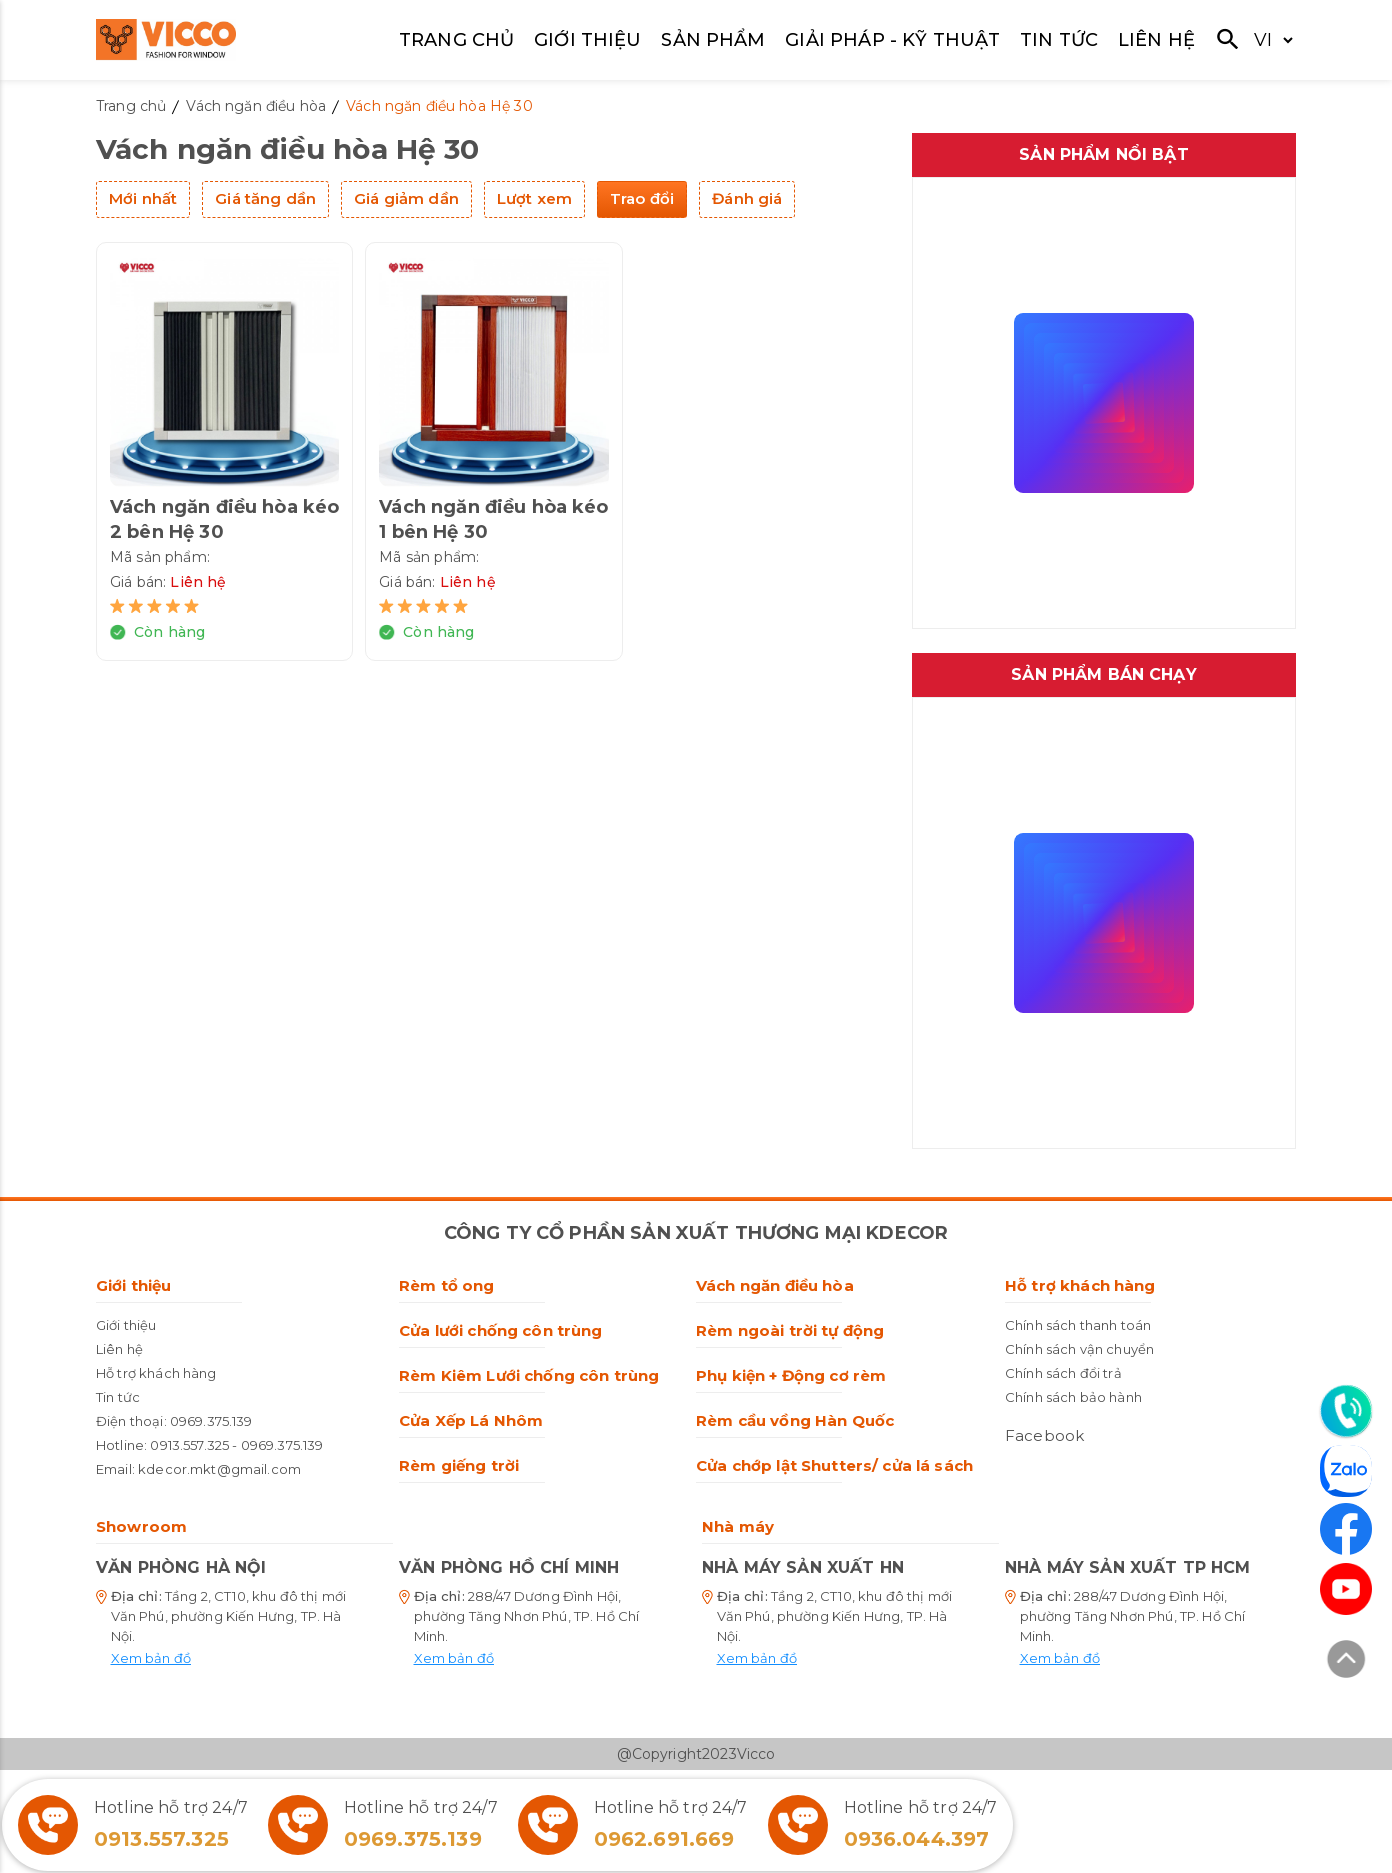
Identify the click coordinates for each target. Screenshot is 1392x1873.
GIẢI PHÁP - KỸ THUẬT (892, 40)
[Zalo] (1346, 1474)
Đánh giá (747, 198)
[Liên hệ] (1346, 1411)
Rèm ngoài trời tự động (790, 1330)
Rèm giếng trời (459, 1465)
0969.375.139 (211, 1421)
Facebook (1044, 1435)
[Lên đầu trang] (1346, 1662)
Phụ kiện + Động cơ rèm (791, 1375)
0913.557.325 (189, 1445)
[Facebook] (1346, 1529)
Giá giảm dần (406, 198)
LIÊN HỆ (1156, 40)
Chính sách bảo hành (1073, 1397)
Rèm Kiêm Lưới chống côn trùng (529, 1375)
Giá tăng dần (265, 198)
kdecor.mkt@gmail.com (219, 1469)
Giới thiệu (134, 1285)
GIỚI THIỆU (588, 40)
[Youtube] (1346, 1589)
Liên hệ (119, 1349)
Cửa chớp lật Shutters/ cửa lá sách (834, 1465)
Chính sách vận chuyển (1079, 1349)
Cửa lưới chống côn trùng (501, 1330)
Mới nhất (143, 198)
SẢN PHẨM (713, 40)
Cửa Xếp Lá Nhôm (471, 1420)
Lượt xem (534, 198)
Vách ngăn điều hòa (775, 1285)
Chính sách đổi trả (1063, 1373)
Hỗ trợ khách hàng (156, 1373)
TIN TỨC (1059, 40)
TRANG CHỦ (456, 40)
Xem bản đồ (151, 1658)
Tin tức (118, 1397)
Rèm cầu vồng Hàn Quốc (795, 1420)
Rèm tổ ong (447, 1285)
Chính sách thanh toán (1078, 1325)
